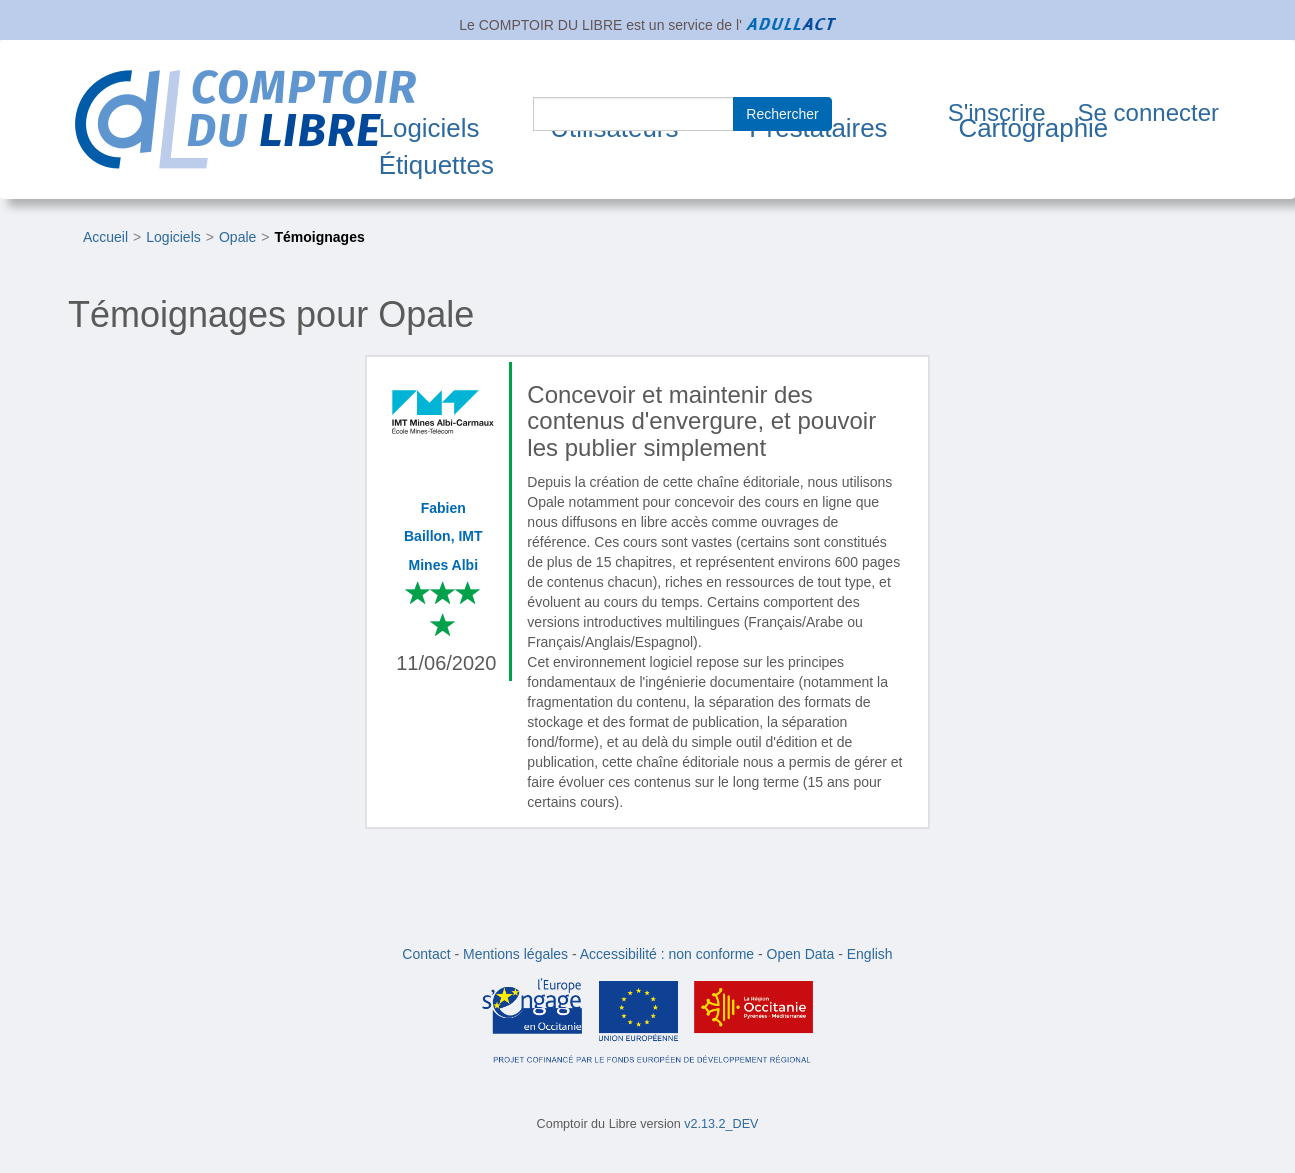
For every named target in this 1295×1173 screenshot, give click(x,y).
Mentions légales (515, 954)
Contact (426, 954)
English (870, 954)
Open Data (801, 954)
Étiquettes (436, 165)
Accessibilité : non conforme (667, 954)
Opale (237, 237)
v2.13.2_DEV (721, 1124)
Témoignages (320, 237)
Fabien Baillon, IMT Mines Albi (443, 536)
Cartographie (1033, 128)
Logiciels (429, 128)
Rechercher (782, 114)
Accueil (105, 237)
